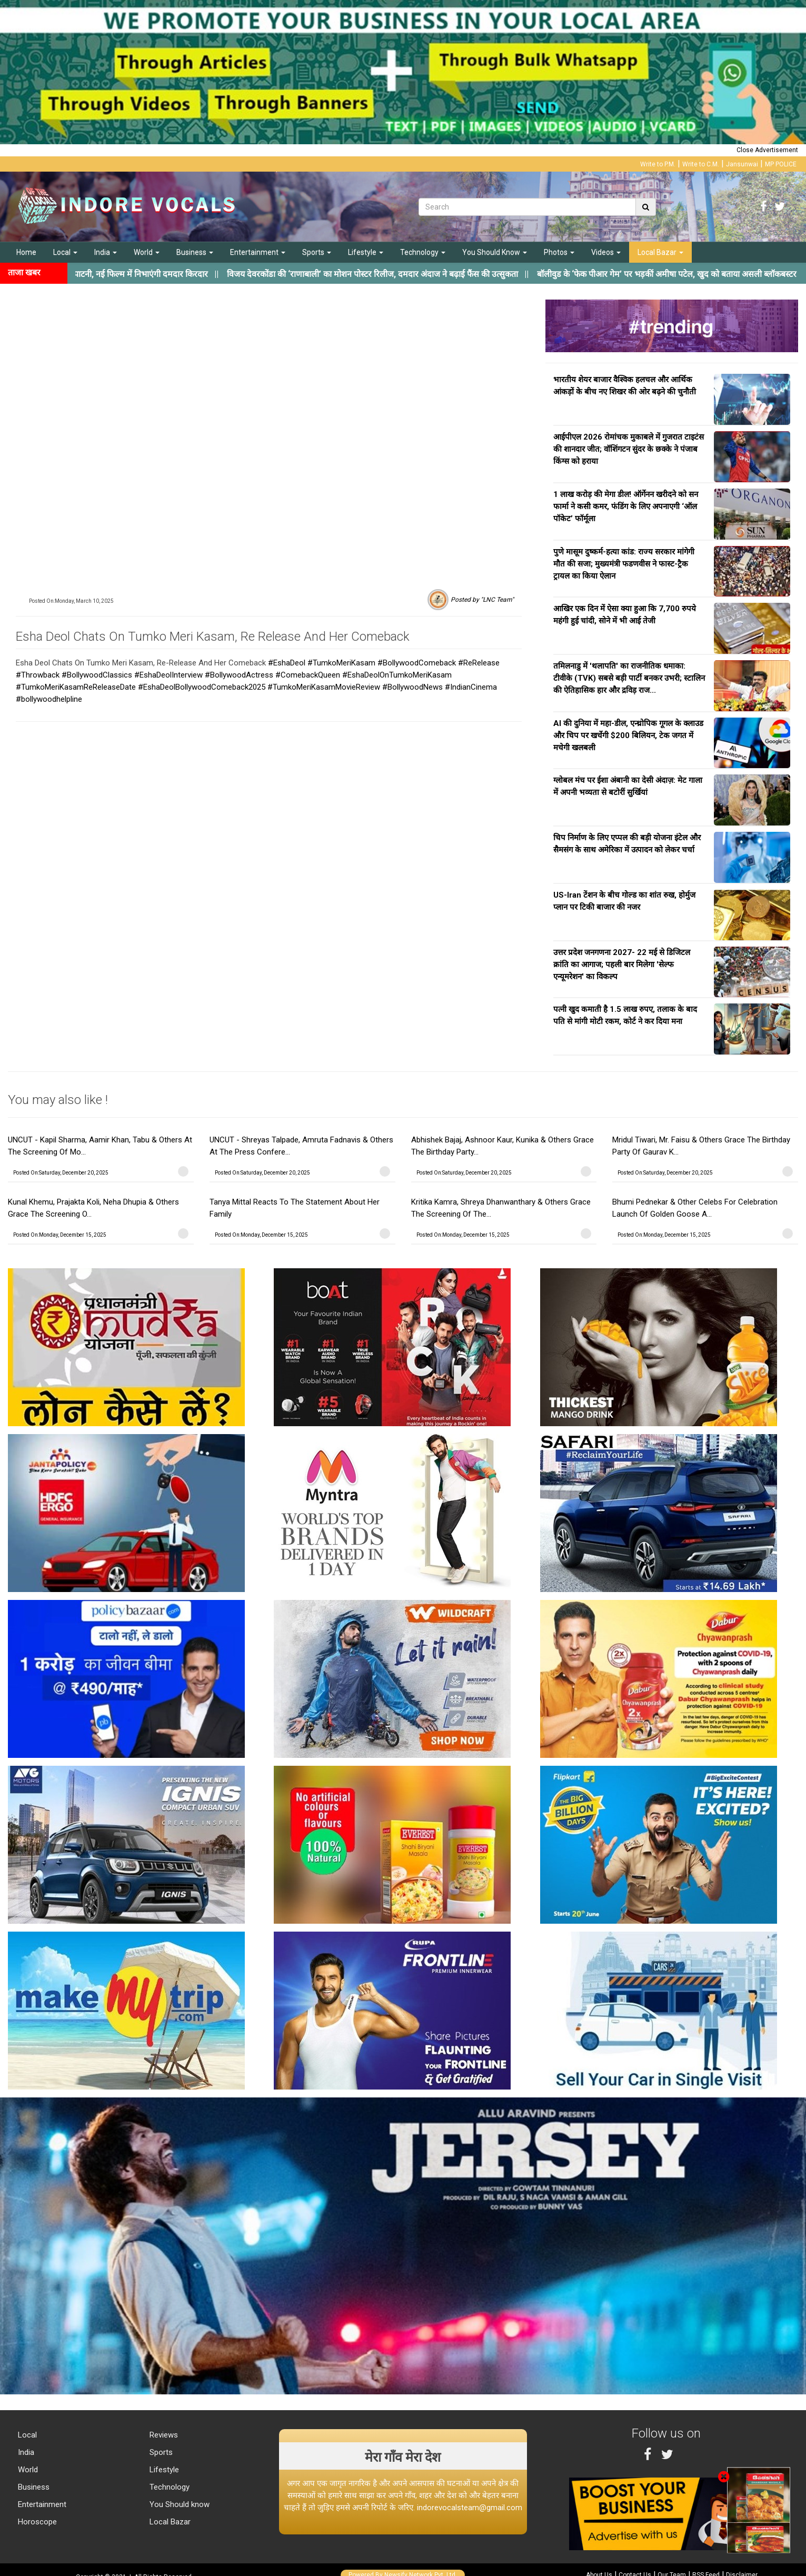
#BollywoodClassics (97, 675)
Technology (422, 252)
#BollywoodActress (239, 675)
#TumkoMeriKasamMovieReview (323, 687)
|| (390, 274)
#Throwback (37, 675)
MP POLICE (781, 164)
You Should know (178, 2504)
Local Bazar (660, 252)
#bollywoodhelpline (49, 699)
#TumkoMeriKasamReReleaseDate (76, 687)
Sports (316, 252)
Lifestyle (365, 252)
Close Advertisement (767, 150)
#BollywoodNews (412, 687)
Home (26, 252)
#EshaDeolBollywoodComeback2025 (201, 687)
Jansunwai (742, 164)
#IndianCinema (471, 687)
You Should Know (494, 252)
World (147, 252)
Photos (559, 252)
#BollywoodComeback (416, 663)
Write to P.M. (657, 164)
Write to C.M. (700, 164)
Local (65, 252)
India (105, 252)
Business (194, 252)
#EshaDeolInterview (168, 675)
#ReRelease (479, 663)
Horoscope (36, 2522)
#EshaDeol (286, 663)
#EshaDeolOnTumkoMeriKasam (397, 675)
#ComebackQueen (307, 675)
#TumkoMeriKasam (341, 663)
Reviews (162, 2435)
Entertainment (257, 252)
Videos (606, 252)
